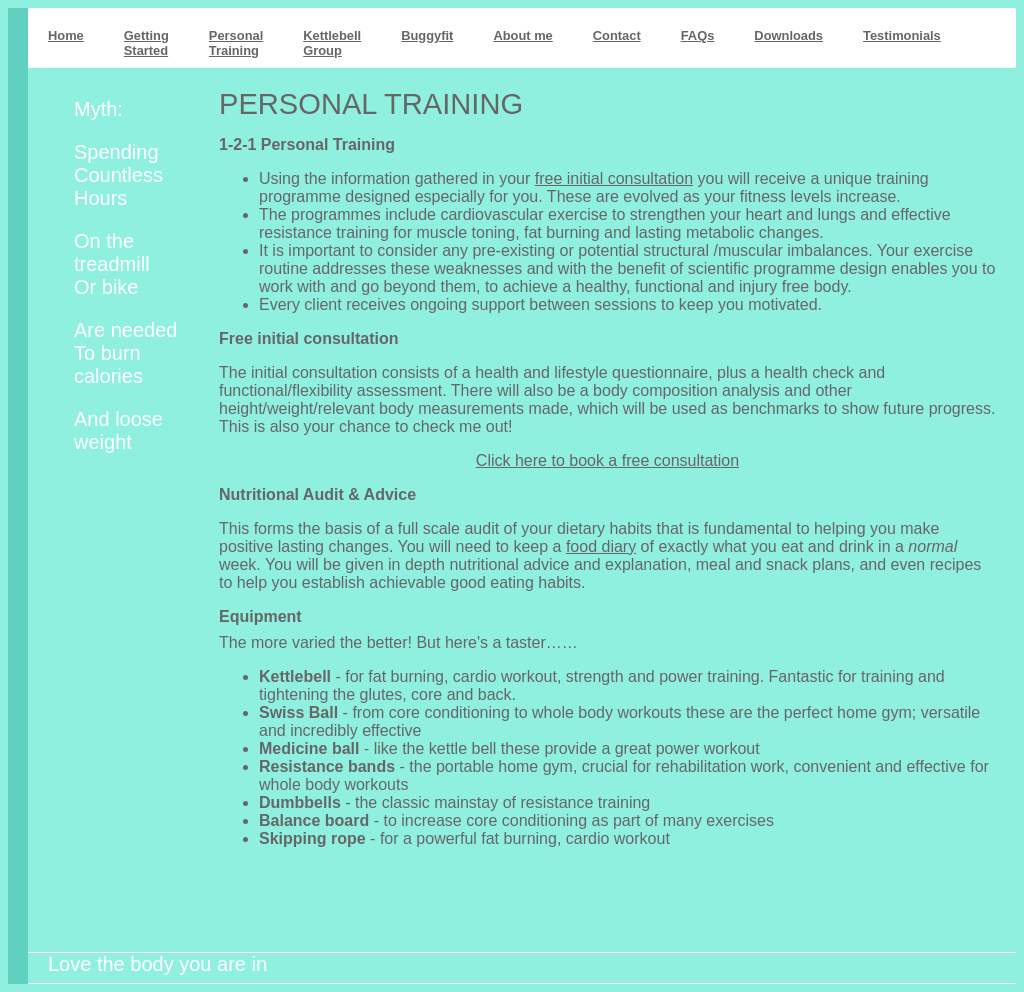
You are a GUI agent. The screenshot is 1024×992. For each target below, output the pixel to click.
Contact (617, 35)
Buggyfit (427, 35)
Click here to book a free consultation (607, 460)
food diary (601, 546)
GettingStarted (146, 43)
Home (66, 35)
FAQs (698, 35)
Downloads (788, 35)
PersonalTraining (236, 43)
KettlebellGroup (332, 43)
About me (522, 35)
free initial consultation (614, 178)
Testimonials (902, 35)
